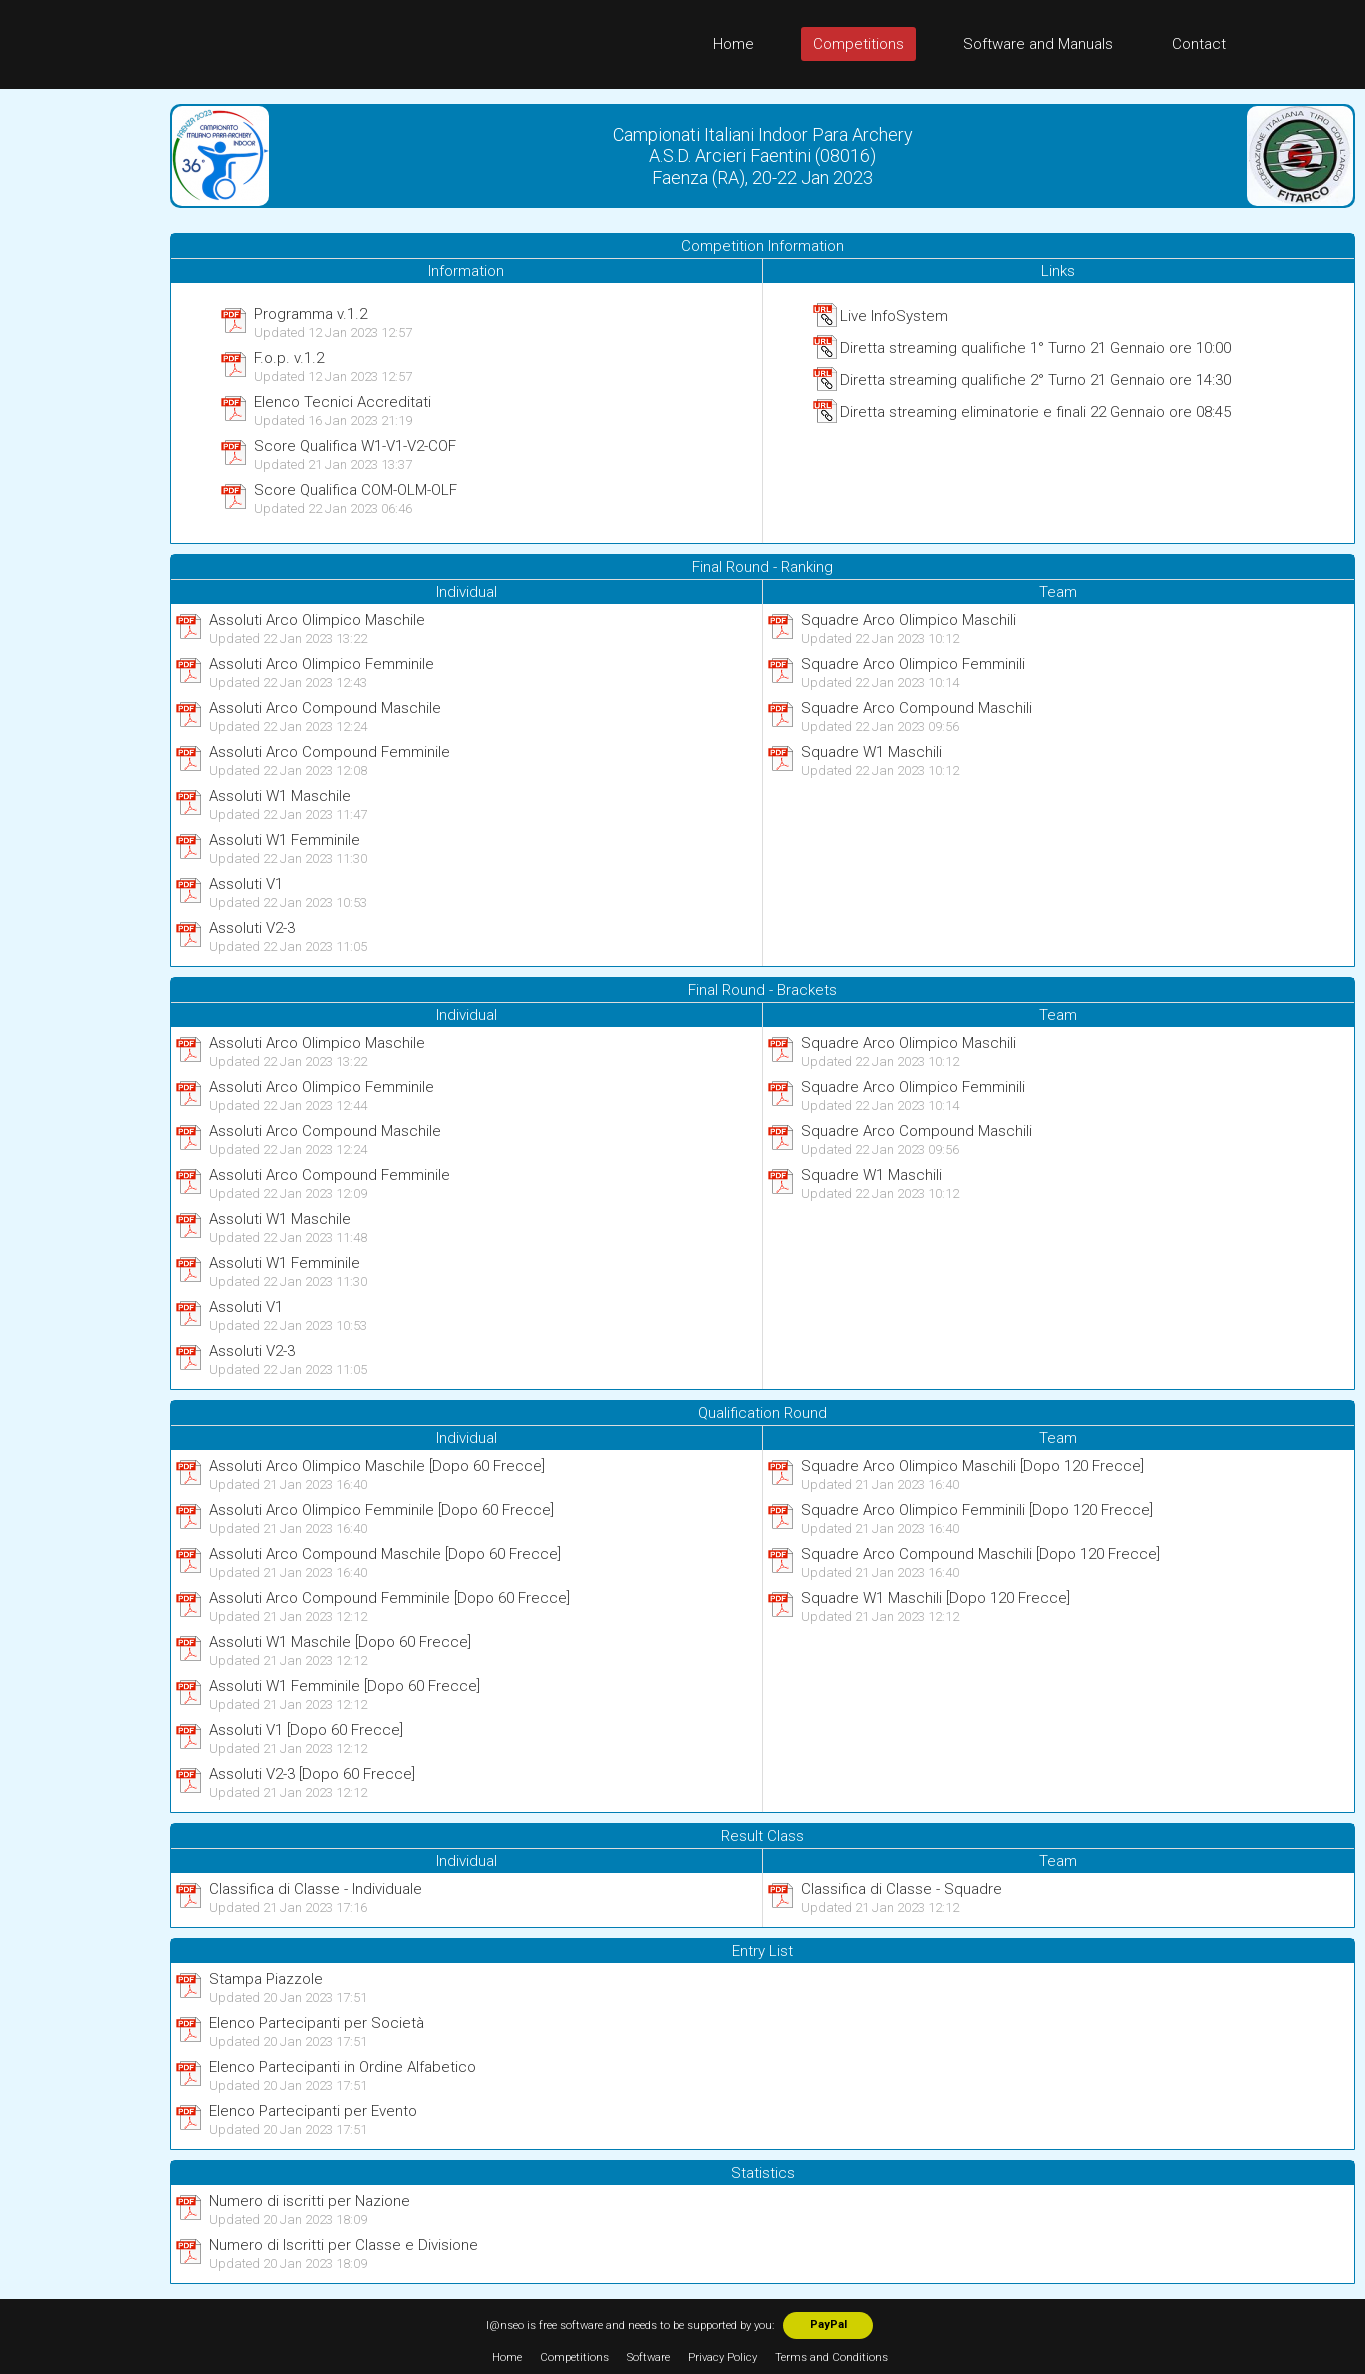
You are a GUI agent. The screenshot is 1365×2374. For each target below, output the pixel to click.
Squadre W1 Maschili (871, 752)
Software (648, 2357)
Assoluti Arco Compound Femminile (329, 752)
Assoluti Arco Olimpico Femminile (321, 664)
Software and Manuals (1038, 44)
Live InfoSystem (894, 316)
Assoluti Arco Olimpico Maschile (317, 620)
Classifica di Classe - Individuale (315, 1889)
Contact (1199, 44)
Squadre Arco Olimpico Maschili (908, 620)
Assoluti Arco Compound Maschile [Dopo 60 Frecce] (385, 1554)
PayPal (828, 2324)
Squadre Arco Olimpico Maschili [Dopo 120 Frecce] (972, 1466)
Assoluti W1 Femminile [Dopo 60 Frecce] (344, 1686)
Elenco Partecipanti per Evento (313, 2111)
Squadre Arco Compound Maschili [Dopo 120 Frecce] (980, 1554)
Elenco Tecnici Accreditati (342, 402)
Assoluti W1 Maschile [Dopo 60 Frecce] (340, 1642)
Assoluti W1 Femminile (284, 840)
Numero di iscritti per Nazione (309, 2201)
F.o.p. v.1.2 (289, 358)
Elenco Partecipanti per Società (316, 2023)
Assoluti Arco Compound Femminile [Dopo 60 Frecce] (389, 1598)
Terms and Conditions (831, 2357)
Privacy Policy (722, 2357)
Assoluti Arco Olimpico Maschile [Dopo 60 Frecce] (377, 1466)
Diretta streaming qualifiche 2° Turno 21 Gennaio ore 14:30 (1035, 380)
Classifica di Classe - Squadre (901, 1889)
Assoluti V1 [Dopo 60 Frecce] (306, 1730)
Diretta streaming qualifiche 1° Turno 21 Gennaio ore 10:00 (1035, 348)
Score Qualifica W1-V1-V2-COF (355, 446)
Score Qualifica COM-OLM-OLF (355, 490)
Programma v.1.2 (310, 314)
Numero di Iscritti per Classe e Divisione (343, 2245)
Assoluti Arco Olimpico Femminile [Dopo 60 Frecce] (381, 1510)
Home (733, 44)
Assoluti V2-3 (252, 928)
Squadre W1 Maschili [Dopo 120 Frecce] (935, 1598)
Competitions (858, 44)
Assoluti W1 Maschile (280, 796)
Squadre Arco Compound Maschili (916, 708)
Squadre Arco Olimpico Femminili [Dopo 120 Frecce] (977, 1510)
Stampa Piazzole (266, 1979)
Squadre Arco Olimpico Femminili (913, 664)
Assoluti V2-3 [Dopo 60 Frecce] (312, 1774)
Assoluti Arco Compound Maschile (325, 708)
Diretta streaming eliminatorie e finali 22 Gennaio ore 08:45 (1035, 412)
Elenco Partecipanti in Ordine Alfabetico (342, 2067)
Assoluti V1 (246, 884)
